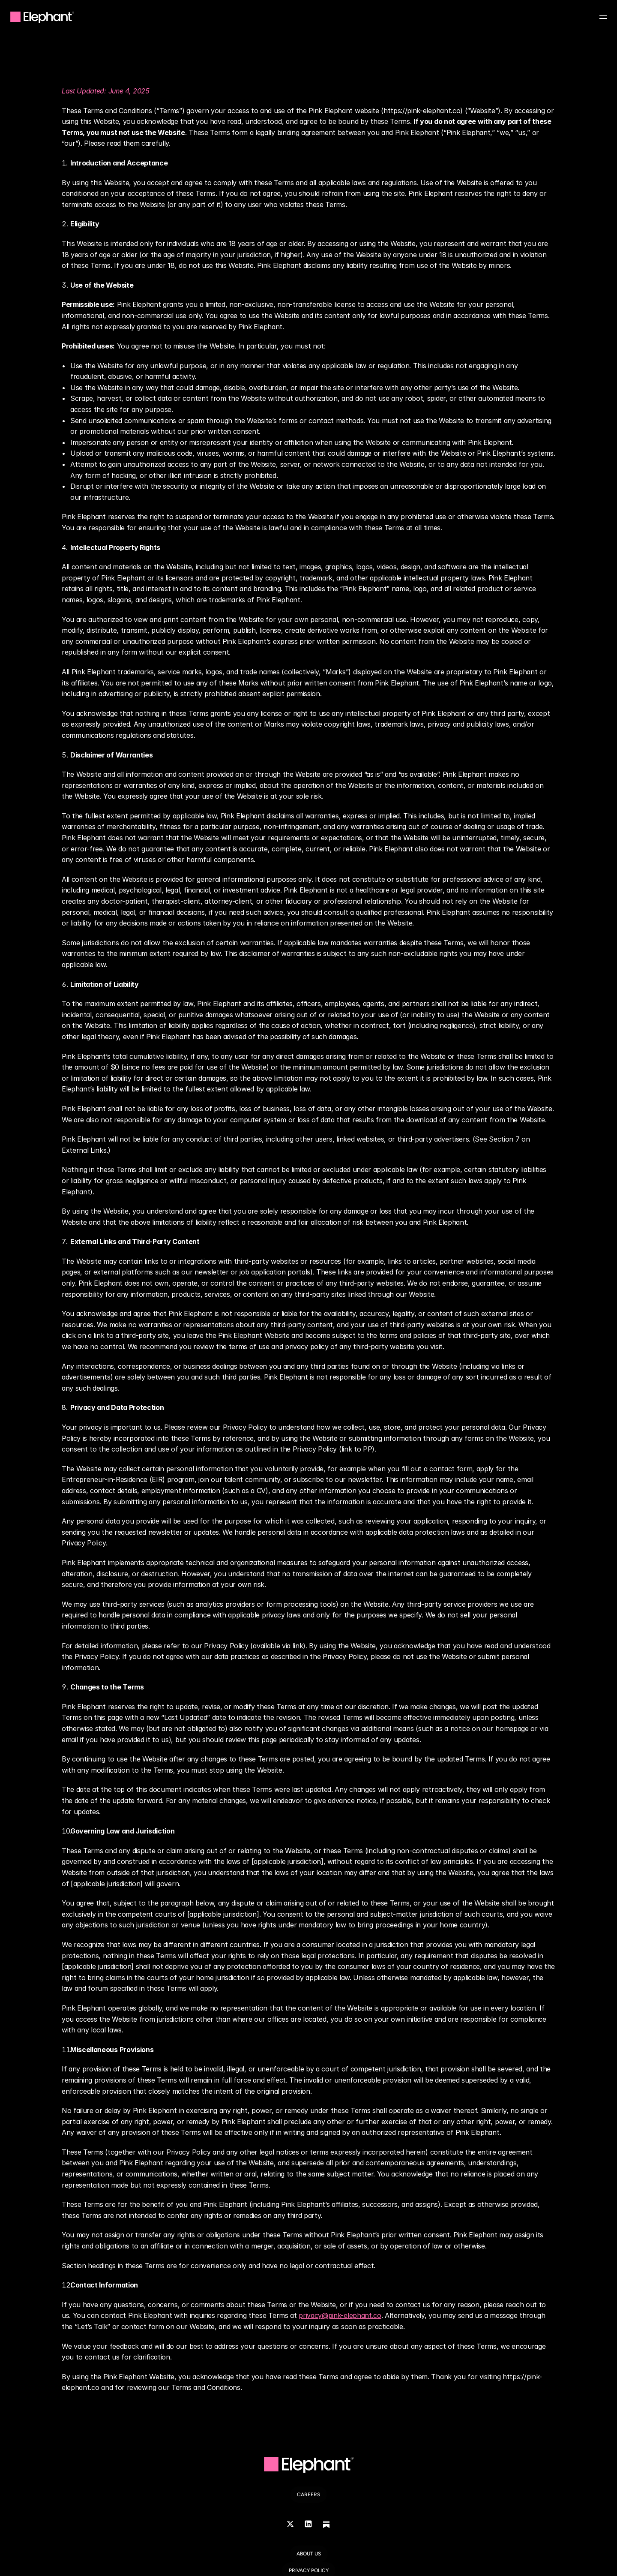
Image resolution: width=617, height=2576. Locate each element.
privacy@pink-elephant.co (340, 2315)
